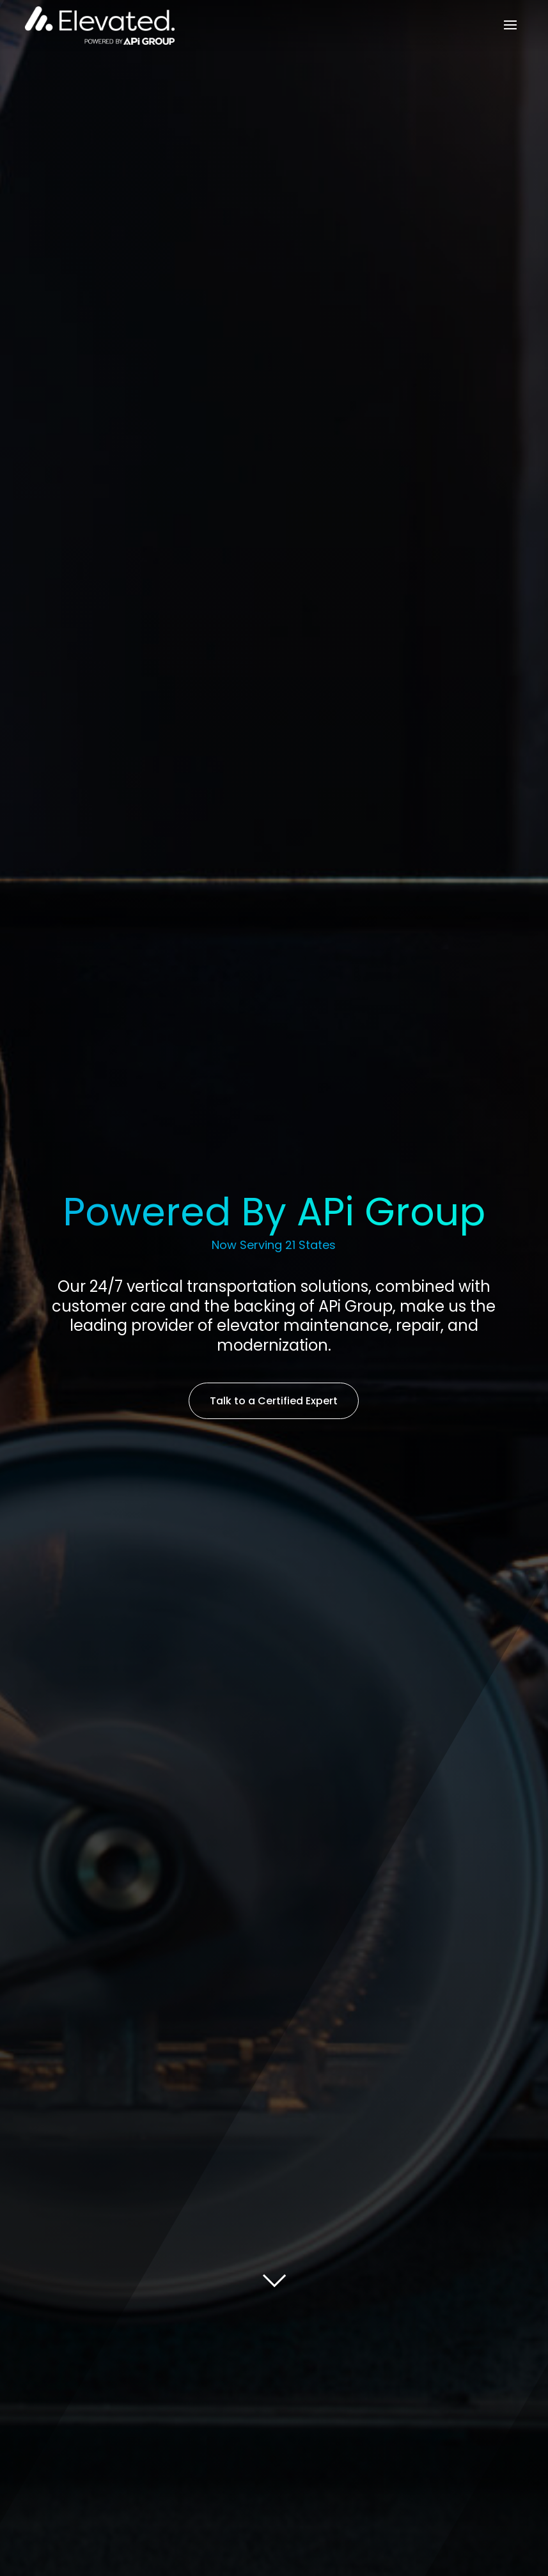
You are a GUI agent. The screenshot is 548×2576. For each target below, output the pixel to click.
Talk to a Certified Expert (274, 1400)
